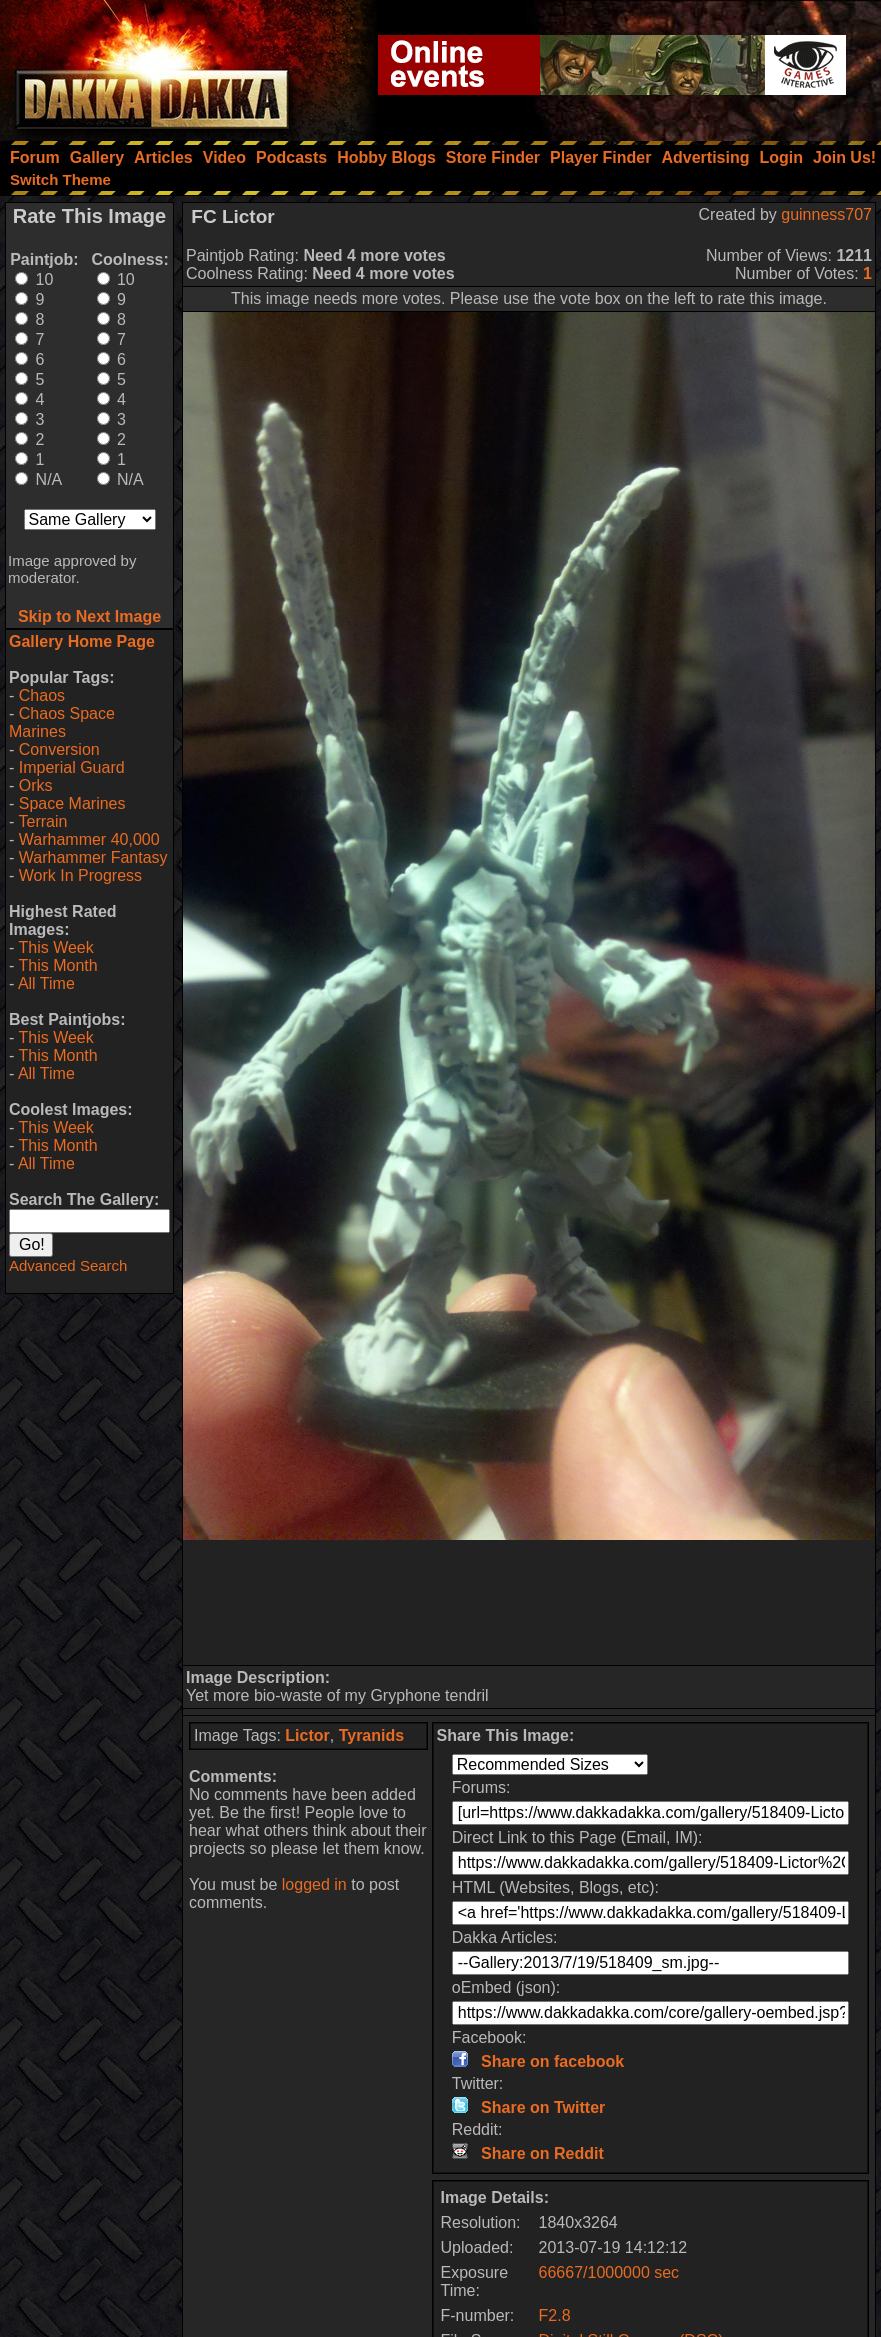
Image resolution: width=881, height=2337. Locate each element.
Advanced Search (68, 1265)
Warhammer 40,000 (89, 839)
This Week (55, 947)
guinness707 (826, 214)
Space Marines (72, 803)
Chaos (42, 695)
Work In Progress (80, 875)
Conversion (59, 749)
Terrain (42, 821)
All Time (46, 983)
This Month (57, 965)
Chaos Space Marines (62, 722)
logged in (314, 1884)
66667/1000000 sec (609, 2272)
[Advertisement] (529, 1602)
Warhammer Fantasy (93, 857)
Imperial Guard (72, 767)
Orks (36, 785)
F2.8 (555, 2315)
